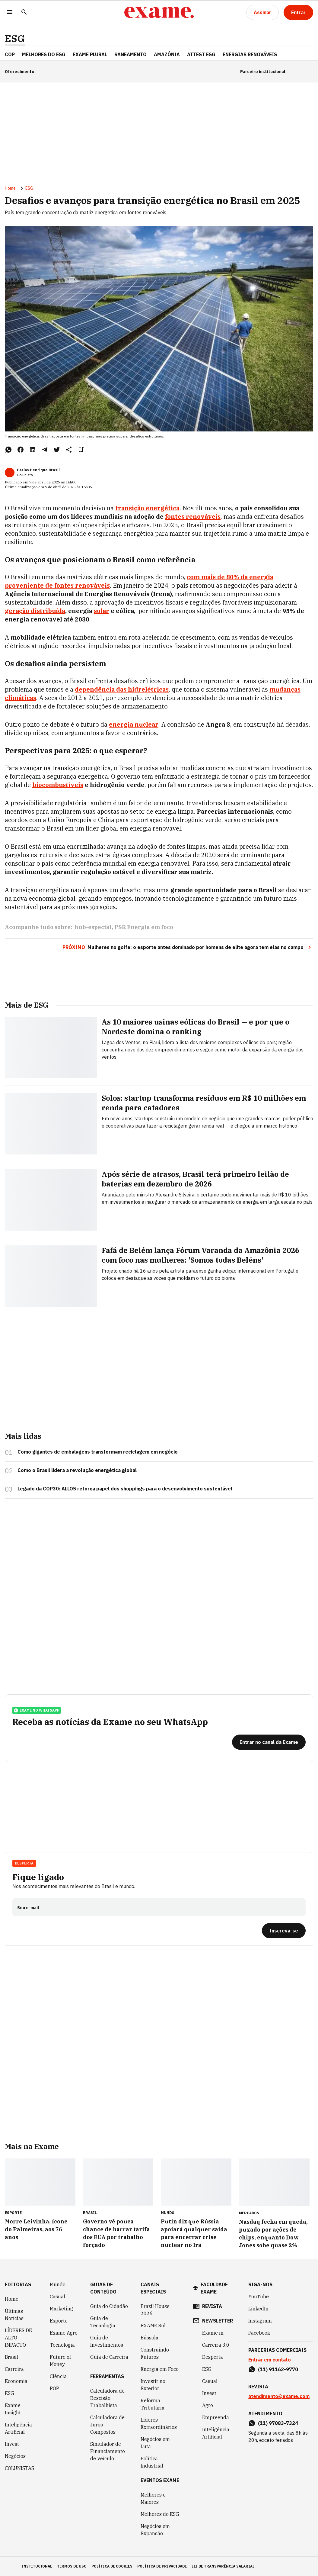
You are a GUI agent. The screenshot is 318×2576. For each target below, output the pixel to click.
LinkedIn (258, 2309)
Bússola (149, 2338)
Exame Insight (13, 2409)
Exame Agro (64, 2333)
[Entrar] (298, 12)
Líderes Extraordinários (159, 2423)
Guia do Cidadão (109, 2306)
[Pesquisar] (24, 12)
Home (10, 188)
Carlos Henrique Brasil (38, 470)
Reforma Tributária (152, 2404)
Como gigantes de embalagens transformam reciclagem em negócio (97, 1452)
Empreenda (215, 2417)
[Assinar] (262, 12)
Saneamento (130, 54)
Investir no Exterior (153, 2384)
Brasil (11, 2357)
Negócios (15, 2456)
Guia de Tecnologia (102, 2322)
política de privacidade (162, 2566)
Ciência (58, 2376)
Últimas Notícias (14, 2314)
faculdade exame (214, 2288)
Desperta (24, 1863)
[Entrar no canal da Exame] (269, 1742)
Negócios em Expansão (155, 2529)
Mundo (57, 2284)
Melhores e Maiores (153, 2498)
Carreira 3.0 (215, 2345)
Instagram (260, 2321)
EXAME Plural (90, 54)
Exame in (213, 2333)
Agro (207, 2405)
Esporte (59, 2321)
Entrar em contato (269, 2360)
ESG (15, 38)
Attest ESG (201, 54)
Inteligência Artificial (18, 2428)
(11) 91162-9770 (278, 2369)
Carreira (14, 2369)
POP (54, 2388)
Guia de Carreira (109, 2357)
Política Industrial (152, 2462)
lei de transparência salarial (223, 2566)
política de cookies (111, 2566)
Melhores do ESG (43, 54)
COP (10, 54)
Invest (12, 2444)
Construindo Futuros (155, 2353)
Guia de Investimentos (106, 2341)
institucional (37, 2566)
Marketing (61, 2309)
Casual (57, 2297)
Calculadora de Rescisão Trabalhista (107, 2398)
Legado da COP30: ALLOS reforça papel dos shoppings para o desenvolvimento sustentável (124, 1489)
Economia (16, 2381)
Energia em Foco (160, 2369)
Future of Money (60, 2360)
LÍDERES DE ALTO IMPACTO (18, 2337)
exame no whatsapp (36, 1710)
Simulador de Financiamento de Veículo (107, 2451)
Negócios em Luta (155, 2442)
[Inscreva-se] (284, 1930)
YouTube (258, 2297)
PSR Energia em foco (143, 927)
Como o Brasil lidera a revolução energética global (77, 1470)
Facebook (259, 2333)
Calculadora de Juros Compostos (107, 2424)
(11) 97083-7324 (278, 2423)
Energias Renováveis (250, 54)
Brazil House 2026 (155, 2309)
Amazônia (167, 54)
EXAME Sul (153, 2326)
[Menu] (9, 12)
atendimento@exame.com (279, 2396)
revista (212, 2306)
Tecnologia (62, 2345)
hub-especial (93, 927)
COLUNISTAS (19, 2468)
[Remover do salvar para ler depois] (80, 449)
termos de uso (72, 2566)
